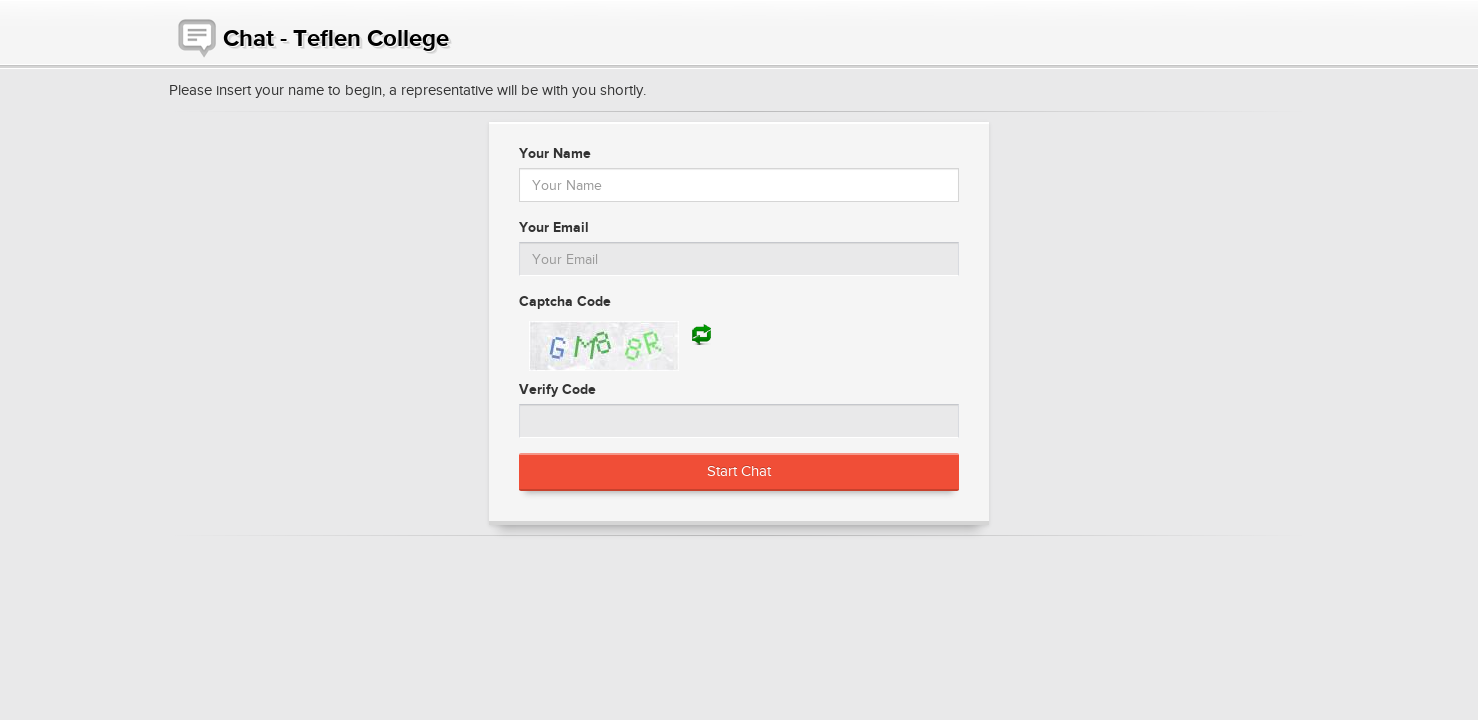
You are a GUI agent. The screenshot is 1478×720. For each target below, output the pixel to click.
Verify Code (557, 389)
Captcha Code (565, 301)
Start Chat (739, 471)
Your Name (555, 153)
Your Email (554, 227)
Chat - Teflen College (309, 33)
